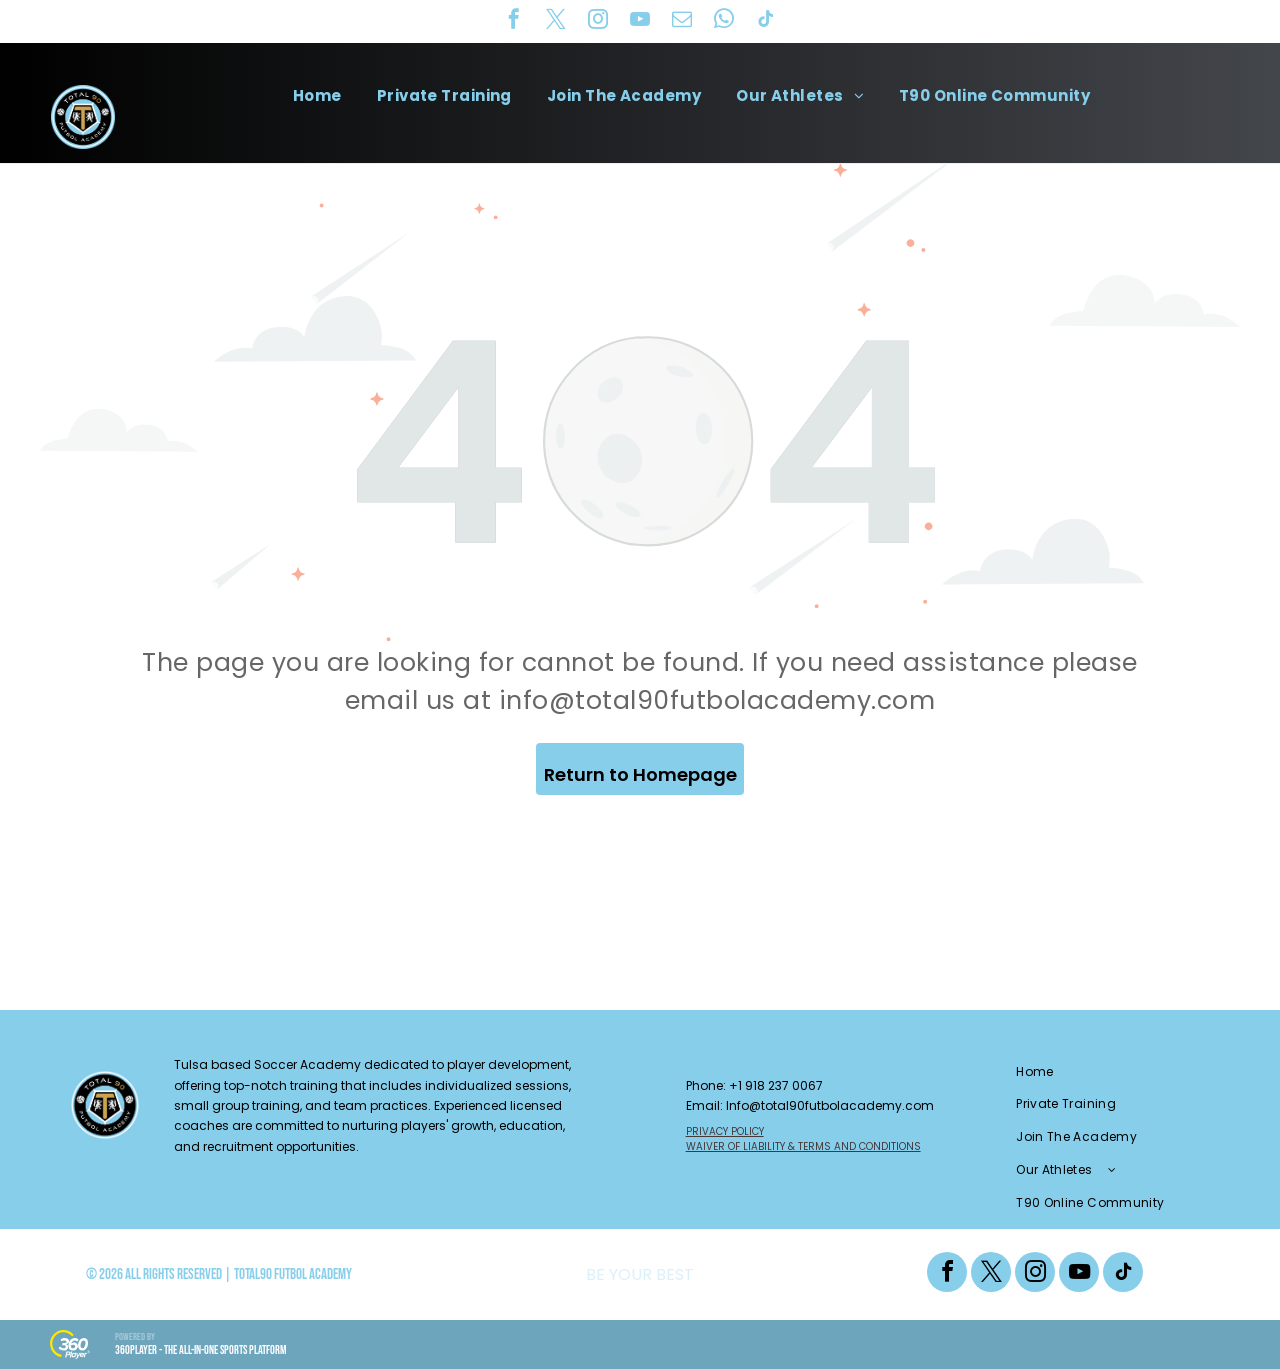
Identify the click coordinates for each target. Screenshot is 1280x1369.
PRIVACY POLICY (725, 1131)
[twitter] (556, 21)
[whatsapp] (724, 21)
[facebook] (514, 21)
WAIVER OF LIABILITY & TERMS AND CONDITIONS (803, 1146)
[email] (682, 21)
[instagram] (598, 21)
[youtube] (640, 21)
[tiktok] (766, 21)
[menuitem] (325, 95)
